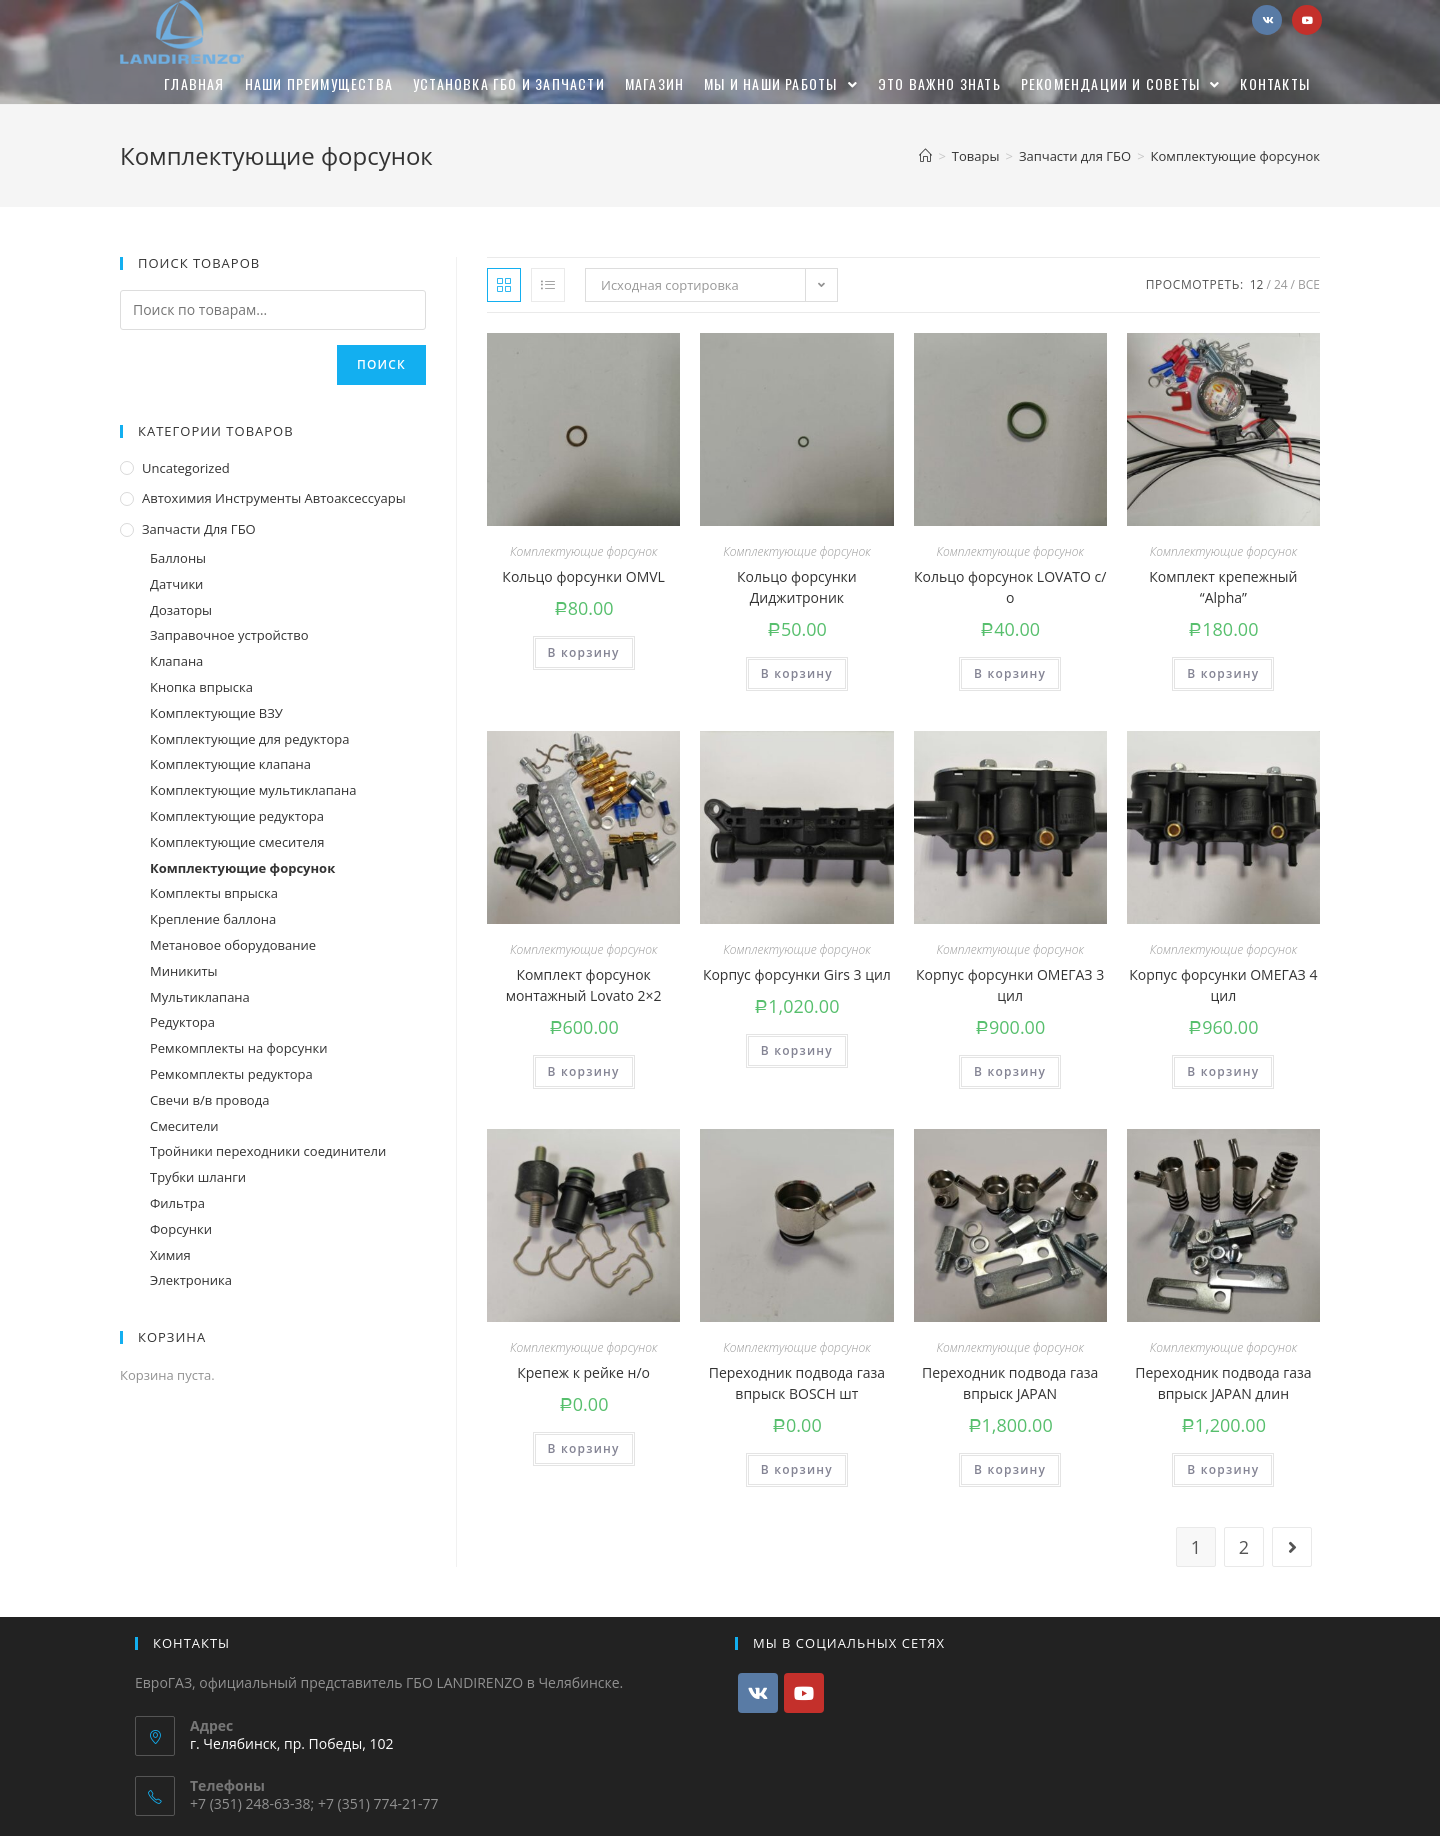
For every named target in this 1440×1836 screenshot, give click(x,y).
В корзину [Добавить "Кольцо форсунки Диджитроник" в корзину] (797, 673)
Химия (170, 1255)
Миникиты (184, 971)
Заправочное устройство (229, 635)
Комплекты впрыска (214, 893)
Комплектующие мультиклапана (253, 790)
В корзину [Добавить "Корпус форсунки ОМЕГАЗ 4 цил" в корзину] (1223, 1071)
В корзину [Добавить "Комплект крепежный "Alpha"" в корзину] (1223, 673)
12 (1257, 284)
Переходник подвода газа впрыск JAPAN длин (1223, 1383)
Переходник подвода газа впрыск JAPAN (1010, 1383)
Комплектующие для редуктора (249, 739)
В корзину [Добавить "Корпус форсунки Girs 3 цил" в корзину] (797, 1050)
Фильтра (177, 1203)
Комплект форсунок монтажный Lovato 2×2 (584, 985)
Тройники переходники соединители (268, 1151)
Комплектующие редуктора (237, 816)
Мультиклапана (200, 997)
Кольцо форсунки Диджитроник (797, 587)
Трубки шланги (198, 1177)
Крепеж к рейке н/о (583, 1372)
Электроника (191, 1280)
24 (1281, 284)
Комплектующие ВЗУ (216, 713)
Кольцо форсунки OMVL (583, 576)
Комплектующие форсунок (583, 551)
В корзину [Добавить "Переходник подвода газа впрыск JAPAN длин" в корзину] (1223, 1469)
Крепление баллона (213, 919)
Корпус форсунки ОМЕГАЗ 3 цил (1010, 985)
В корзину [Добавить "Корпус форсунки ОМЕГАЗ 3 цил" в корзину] (1010, 1071)
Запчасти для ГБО (199, 529)
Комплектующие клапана (230, 764)
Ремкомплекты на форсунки (239, 1048)
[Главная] (925, 156)
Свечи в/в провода (209, 1100)
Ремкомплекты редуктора (231, 1074)
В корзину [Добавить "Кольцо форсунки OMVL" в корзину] (584, 652)
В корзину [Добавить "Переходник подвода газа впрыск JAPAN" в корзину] (1010, 1469)
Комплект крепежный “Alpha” (1223, 587)
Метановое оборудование (233, 945)
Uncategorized (186, 468)
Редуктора (182, 1022)
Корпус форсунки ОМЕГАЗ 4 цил (1223, 985)
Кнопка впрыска (201, 687)
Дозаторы (181, 610)
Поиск (381, 364)
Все (1309, 284)
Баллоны (178, 558)
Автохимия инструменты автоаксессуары (274, 498)
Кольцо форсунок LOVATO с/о (1010, 587)
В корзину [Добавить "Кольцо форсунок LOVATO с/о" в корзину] (1010, 673)
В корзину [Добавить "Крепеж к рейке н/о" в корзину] (584, 1448)
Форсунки (181, 1229)
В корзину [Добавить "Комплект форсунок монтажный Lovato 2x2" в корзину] (584, 1071)
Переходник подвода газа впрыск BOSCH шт (797, 1383)
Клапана (176, 661)
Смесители (184, 1126)
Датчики (176, 584)
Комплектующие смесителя (237, 842)
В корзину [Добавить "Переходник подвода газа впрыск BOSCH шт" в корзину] (797, 1469)
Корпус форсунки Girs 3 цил (797, 974)
